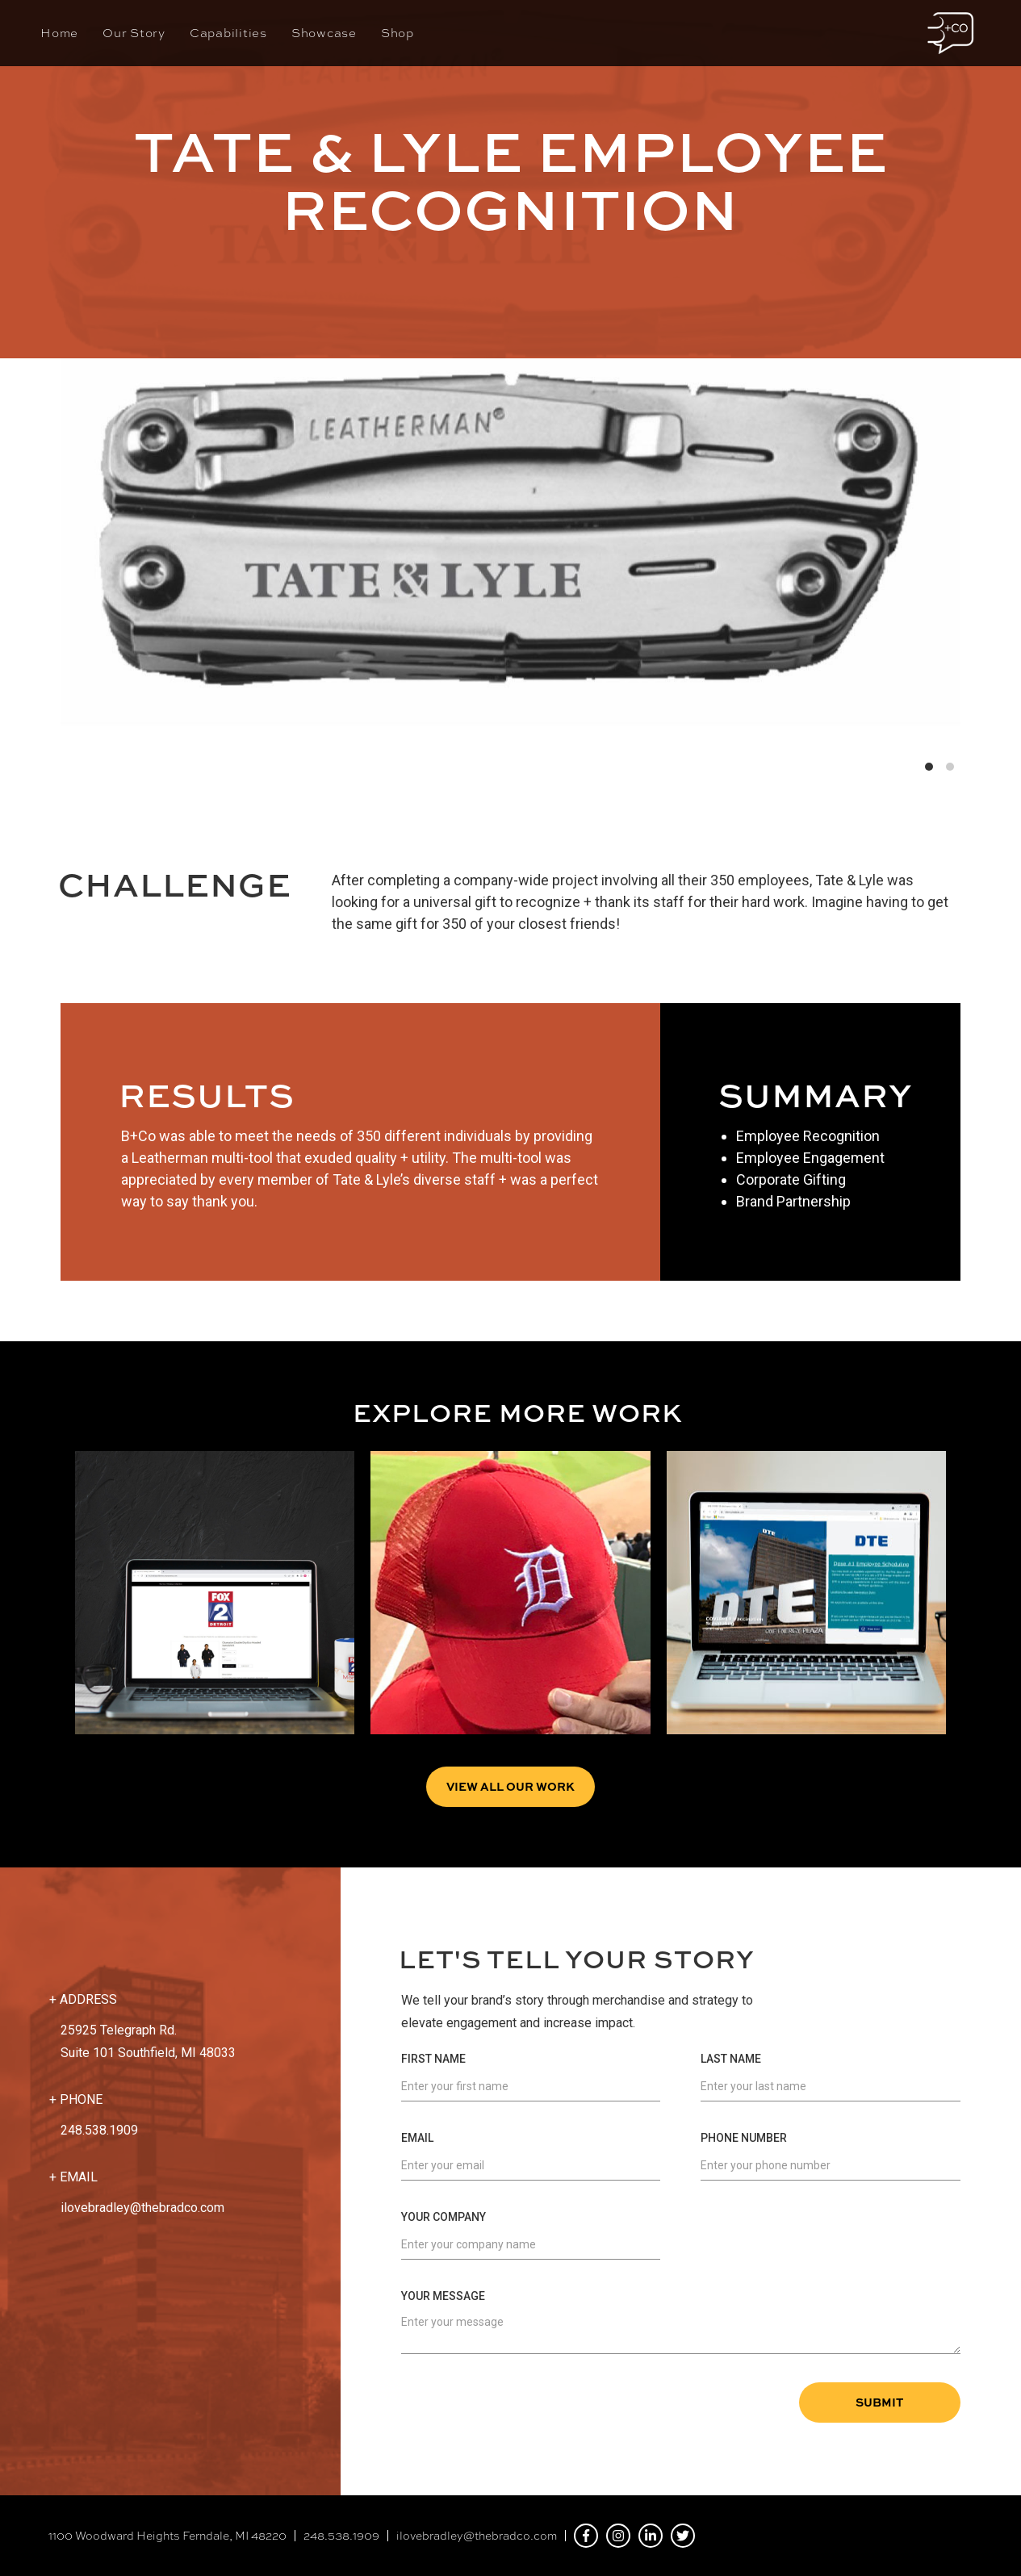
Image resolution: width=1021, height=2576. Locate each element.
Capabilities (228, 33)
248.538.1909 (341, 2535)
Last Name (731, 2058)
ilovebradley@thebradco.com (142, 2207)
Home (59, 33)
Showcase (324, 33)
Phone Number (744, 2137)
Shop (397, 33)
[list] (510, 523)
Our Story (134, 33)
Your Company (443, 2216)
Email (417, 2137)
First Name (433, 2058)
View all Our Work (510, 1786)
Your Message (443, 2296)
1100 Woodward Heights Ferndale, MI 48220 (167, 2535)
